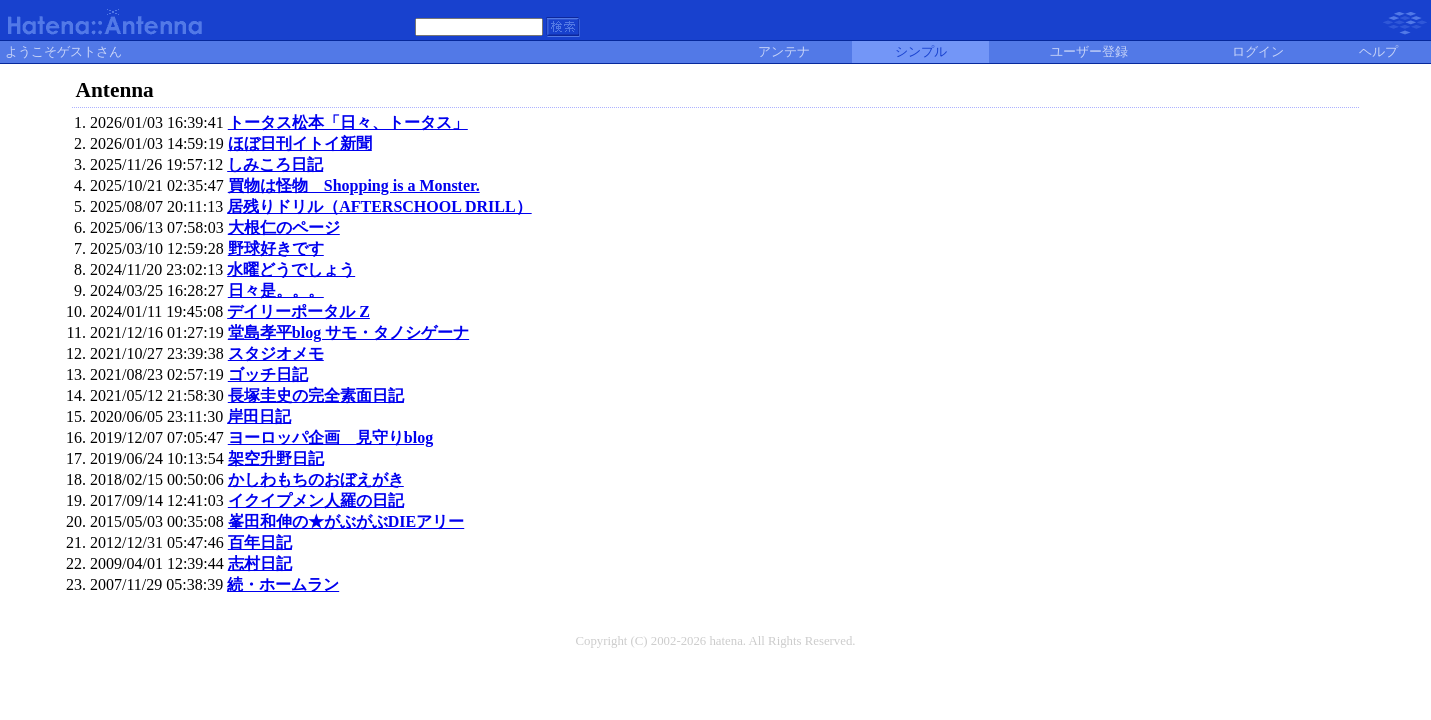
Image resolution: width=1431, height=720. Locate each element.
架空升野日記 (276, 458)
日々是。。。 (276, 290)
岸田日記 (259, 416)
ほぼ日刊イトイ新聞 (300, 143)
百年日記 (260, 542)
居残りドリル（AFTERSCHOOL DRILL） (379, 206)
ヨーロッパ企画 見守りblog (330, 437)
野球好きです (276, 248)
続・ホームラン (283, 584)
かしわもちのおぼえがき (316, 479)
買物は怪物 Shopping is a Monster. (354, 185)
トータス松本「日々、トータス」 (348, 122)
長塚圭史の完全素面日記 (316, 395)
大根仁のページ (284, 227)
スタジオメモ (276, 353)
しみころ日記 (275, 164)
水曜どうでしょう (291, 269)
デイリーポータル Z (298, 311)
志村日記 (260, 563)
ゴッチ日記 (268, 374)
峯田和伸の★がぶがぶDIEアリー (346, 521)
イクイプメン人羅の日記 (316, 500)
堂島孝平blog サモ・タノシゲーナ (348, 332)
